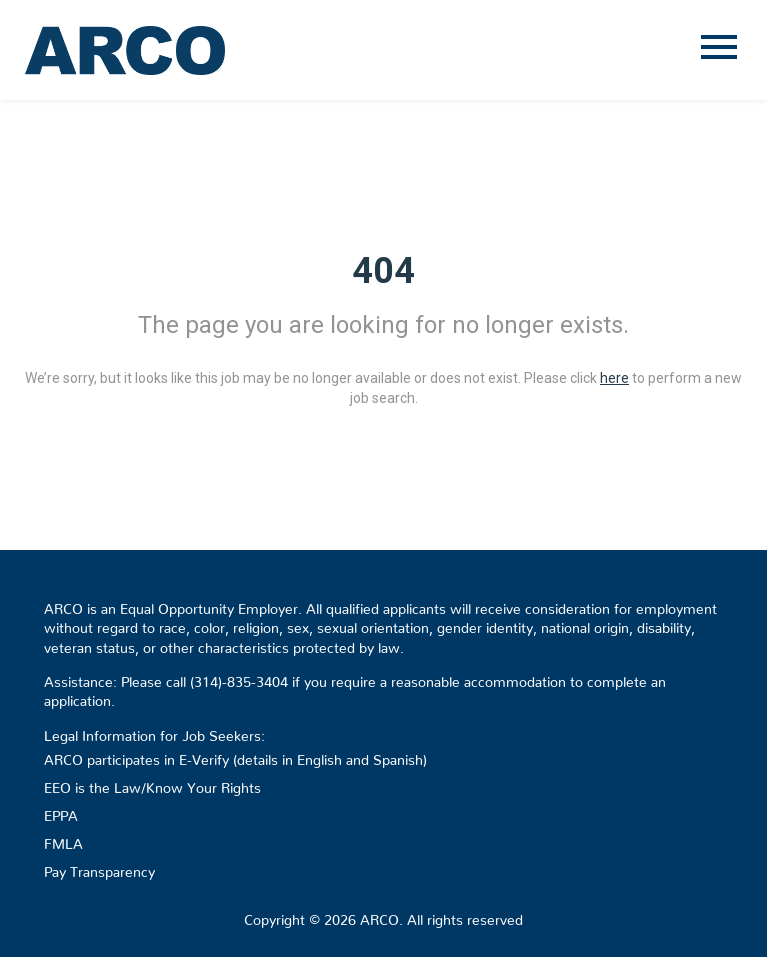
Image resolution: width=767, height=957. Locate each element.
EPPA (61, 812)
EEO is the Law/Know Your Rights (152, 784)
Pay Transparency (99, 868)
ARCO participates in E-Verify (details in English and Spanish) (235, 756)
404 (383, 271)
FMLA (63, 840)
